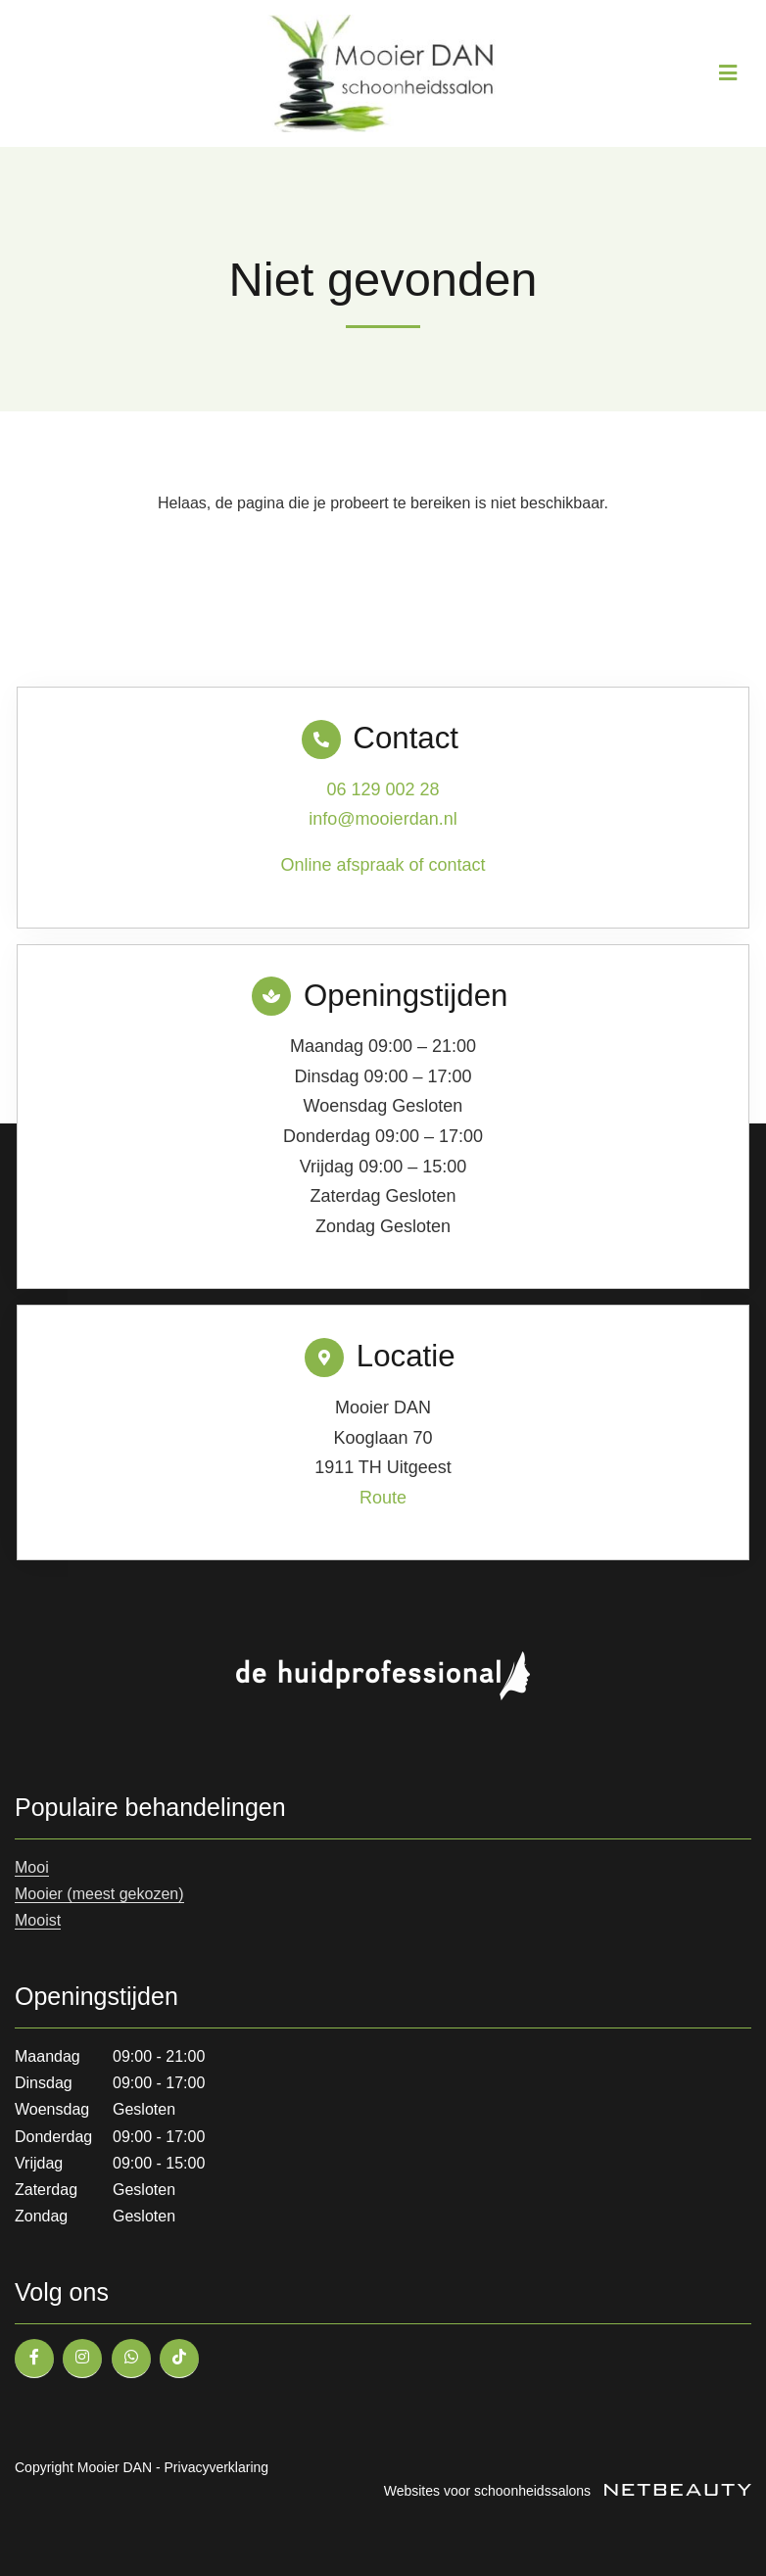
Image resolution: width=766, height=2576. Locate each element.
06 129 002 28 (382, 789)
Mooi (32, 1867)
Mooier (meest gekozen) (99, 1893)
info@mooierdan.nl (382, 819)
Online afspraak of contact (382, 865)
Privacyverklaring (217, 2467)
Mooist (38, 1920)
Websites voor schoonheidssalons (567, 2491)
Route (383, 1497)
